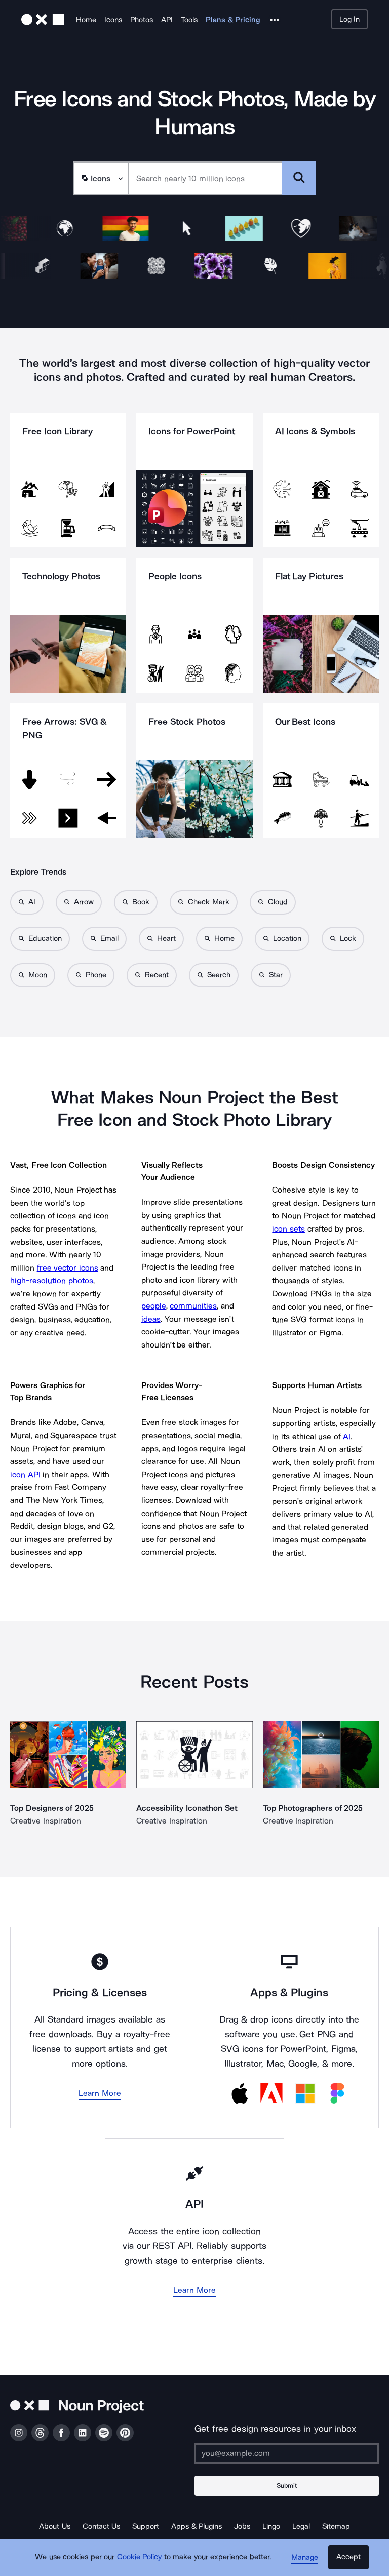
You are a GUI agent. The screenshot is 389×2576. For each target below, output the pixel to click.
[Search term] (205, 178)
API (167, 19)
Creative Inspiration (45, 1821)
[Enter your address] (286, 2453)
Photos (141, 19)
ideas (151, 1319)
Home (86, 19)
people (153, 1306)
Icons (113, 19)
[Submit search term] (299, 178)
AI (347, 1436)
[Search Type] (100, 178)
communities (193, 1306)
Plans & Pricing (233, 19)
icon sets (288, 1229)
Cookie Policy (140, 2558)
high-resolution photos (51, 1280)
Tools (189, 19)
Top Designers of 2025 (52, 1808)
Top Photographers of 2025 (313, 1808)
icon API (25, 1474)
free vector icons (67, 1268)
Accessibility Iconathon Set (186, 1808)
